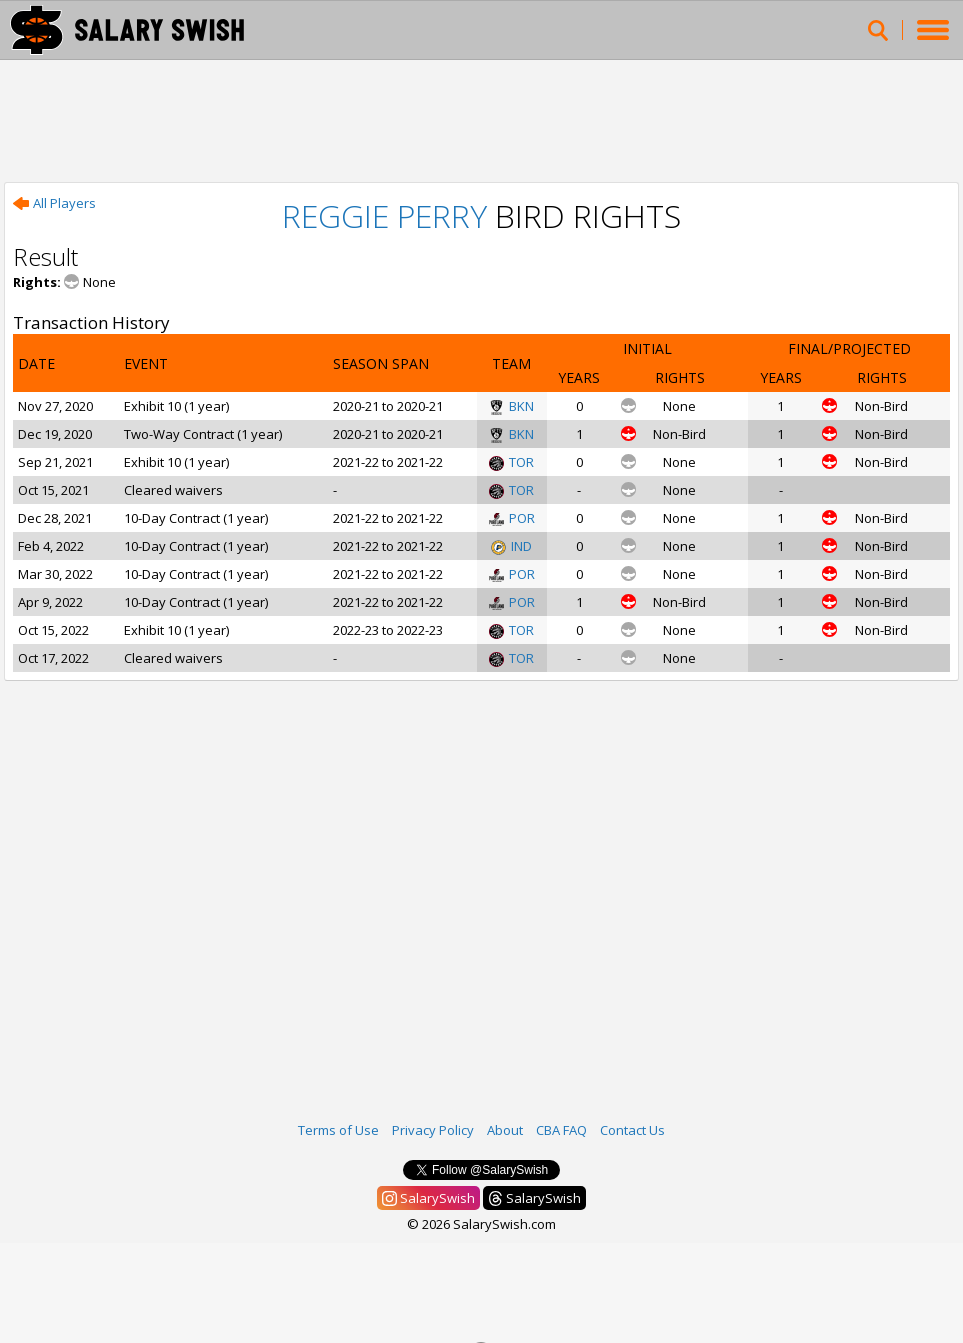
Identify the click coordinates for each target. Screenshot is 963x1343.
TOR (511, 462)
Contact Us (632, 1130)
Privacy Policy (433, 1130)
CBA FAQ (561, 1130)
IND (511, 546)
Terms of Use (338, 1130)
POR (512, 518)
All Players (54, 203)
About (505, 1130)
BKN (511, 406)
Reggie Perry (384, 215)
